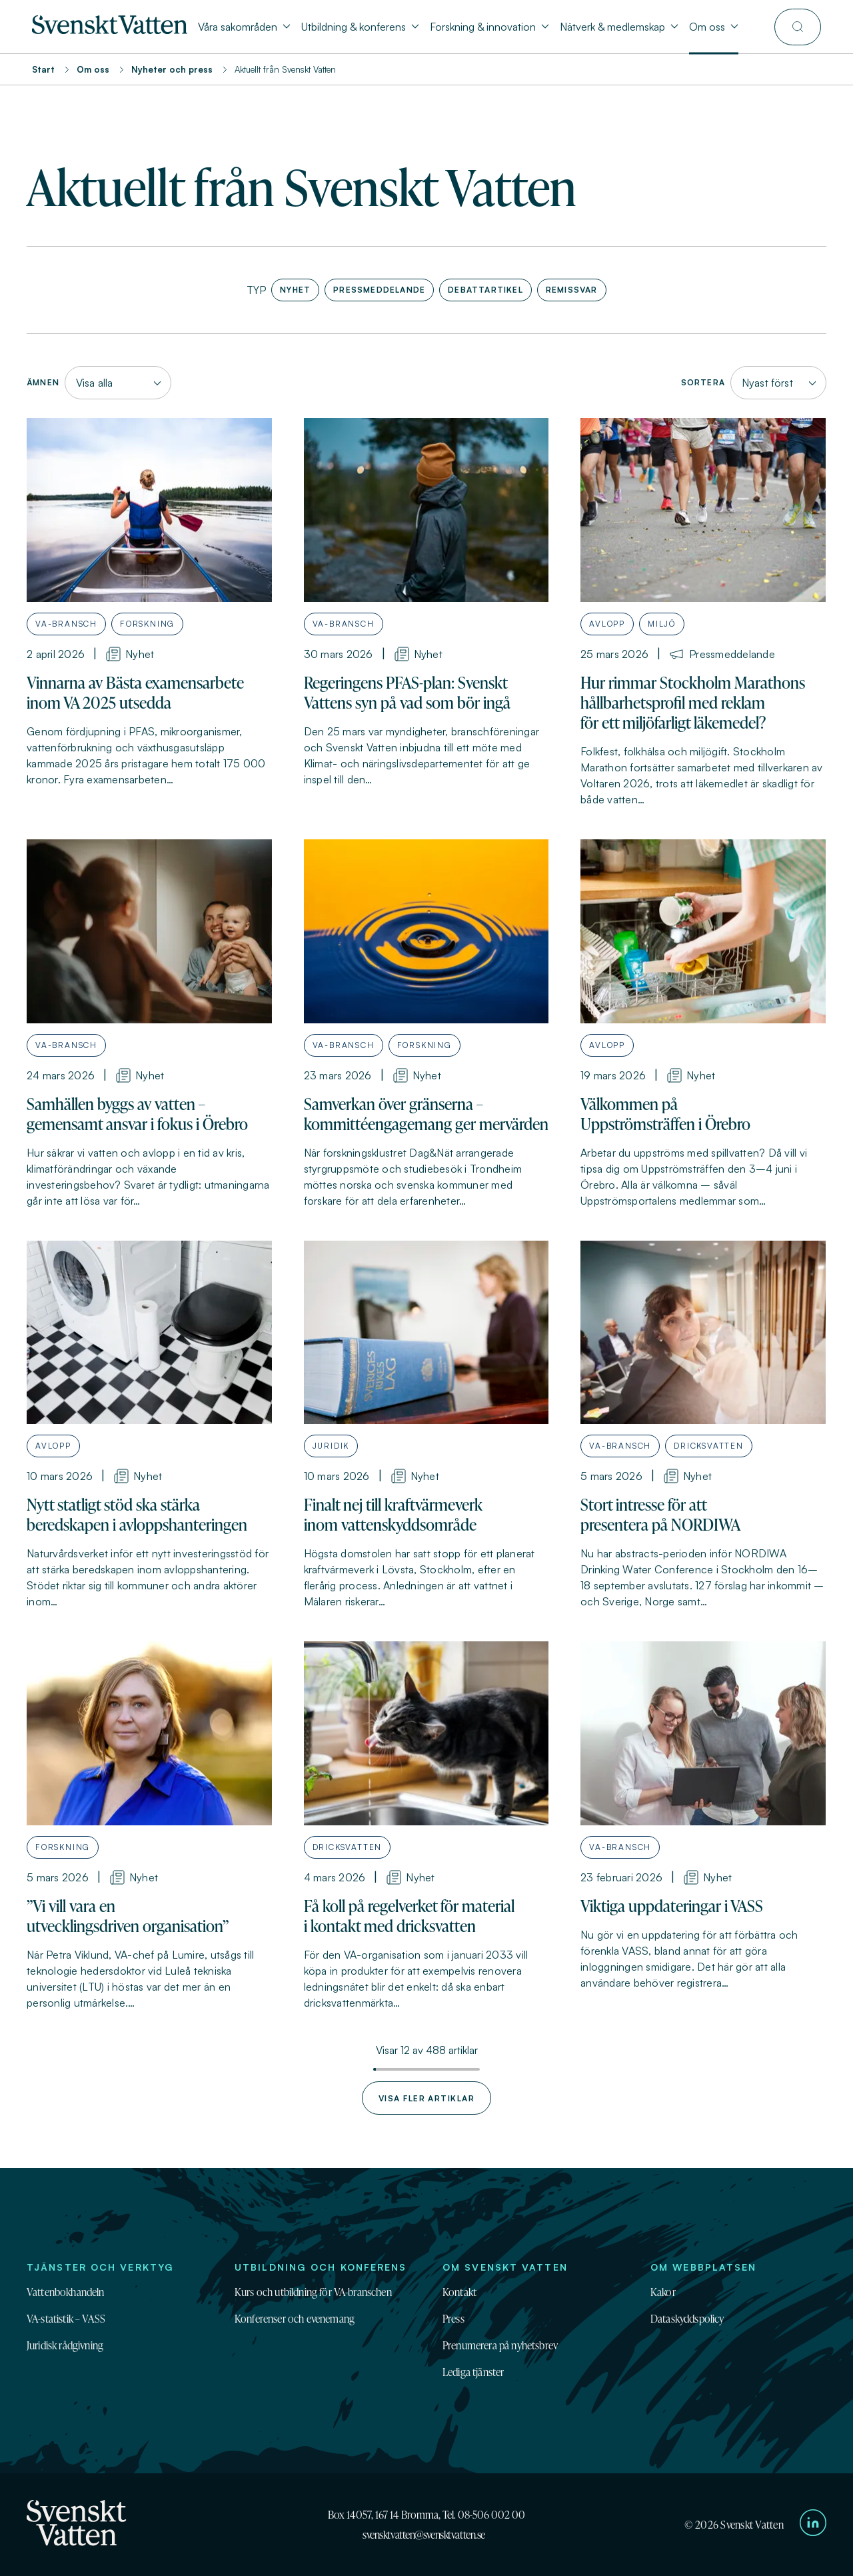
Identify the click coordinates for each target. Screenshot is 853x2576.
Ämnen (43, 382)
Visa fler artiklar (426, 2098)
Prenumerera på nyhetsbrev (500, 2345)
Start (43, 69)
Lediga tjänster (473, 2372)
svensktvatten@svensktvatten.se (424, 2534)
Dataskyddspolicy (687, 2318)
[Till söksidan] (797, 27)
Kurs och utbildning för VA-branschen (313, 2292)
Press (453, 2318)
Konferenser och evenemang (295, 2318)
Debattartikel (482, 288)
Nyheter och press (172, 69)
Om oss (93, 69)
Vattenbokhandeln (66, 2292)
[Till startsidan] (109, 30)
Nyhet (293, 288)
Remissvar (569, 288)
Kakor (663, 2292)
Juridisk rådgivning (65, 2345)
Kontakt (459, 2292)
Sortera (703, 382)
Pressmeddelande (376, 288)
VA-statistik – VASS (66, 2318)
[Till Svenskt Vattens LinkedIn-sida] (813, 2524)
